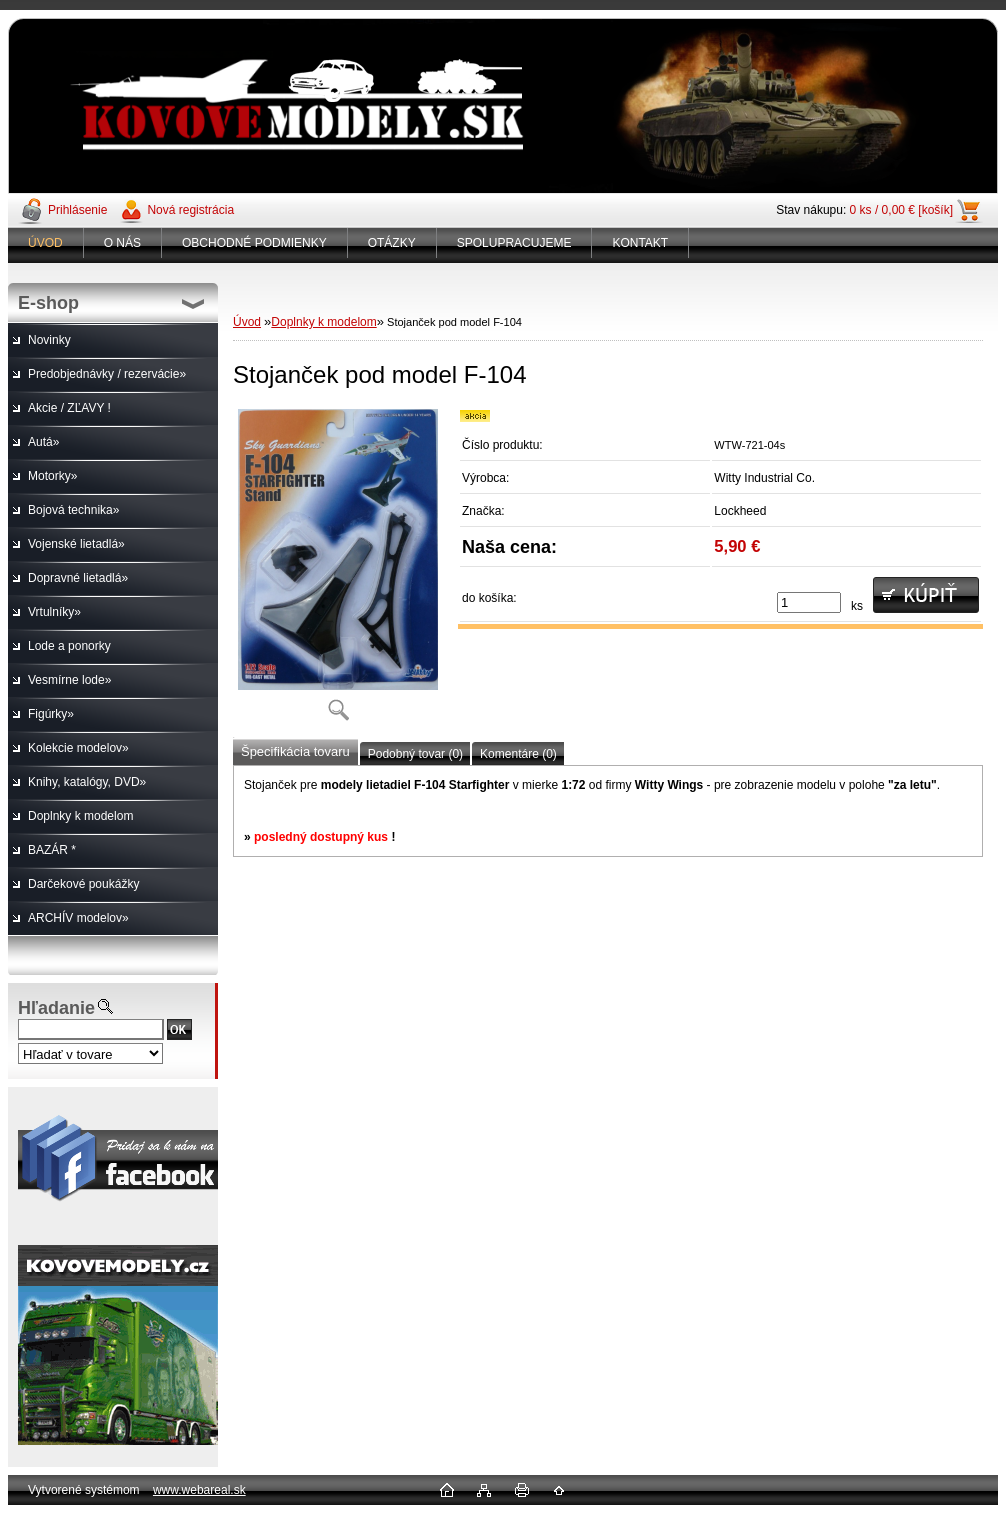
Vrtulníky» (54, 612)
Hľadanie (56, 1008)
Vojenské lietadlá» (76, 544)
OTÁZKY (392, 243)
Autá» (43, 442)
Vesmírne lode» (69, 680)
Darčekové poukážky (83, 884)
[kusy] (809, 602)
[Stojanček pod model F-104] (338, 571)
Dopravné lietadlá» (78, 578)
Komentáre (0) (518, 754)
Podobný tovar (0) (415, 754)
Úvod (247, 322)
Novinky (49, 340)
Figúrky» (51, 714)
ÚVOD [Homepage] (45, 243)
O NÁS (122, 243)
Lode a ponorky (69, 646)
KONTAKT (640, 243)
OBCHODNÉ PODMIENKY (254, 243)
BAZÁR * (52, 850)
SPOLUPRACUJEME (514, 243)
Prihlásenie (77, 210)
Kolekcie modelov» (78, 748)
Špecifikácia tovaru (295, 751)
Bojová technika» (73, 510)
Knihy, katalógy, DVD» (87, 782)
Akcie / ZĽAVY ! (69, 408)
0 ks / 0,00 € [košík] (901, 210)
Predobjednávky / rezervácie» (107, 374)
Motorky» (52, 476)
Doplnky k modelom (80, 816)
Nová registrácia (190, 210)
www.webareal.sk (199, 1490)
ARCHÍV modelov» (78, 918)
